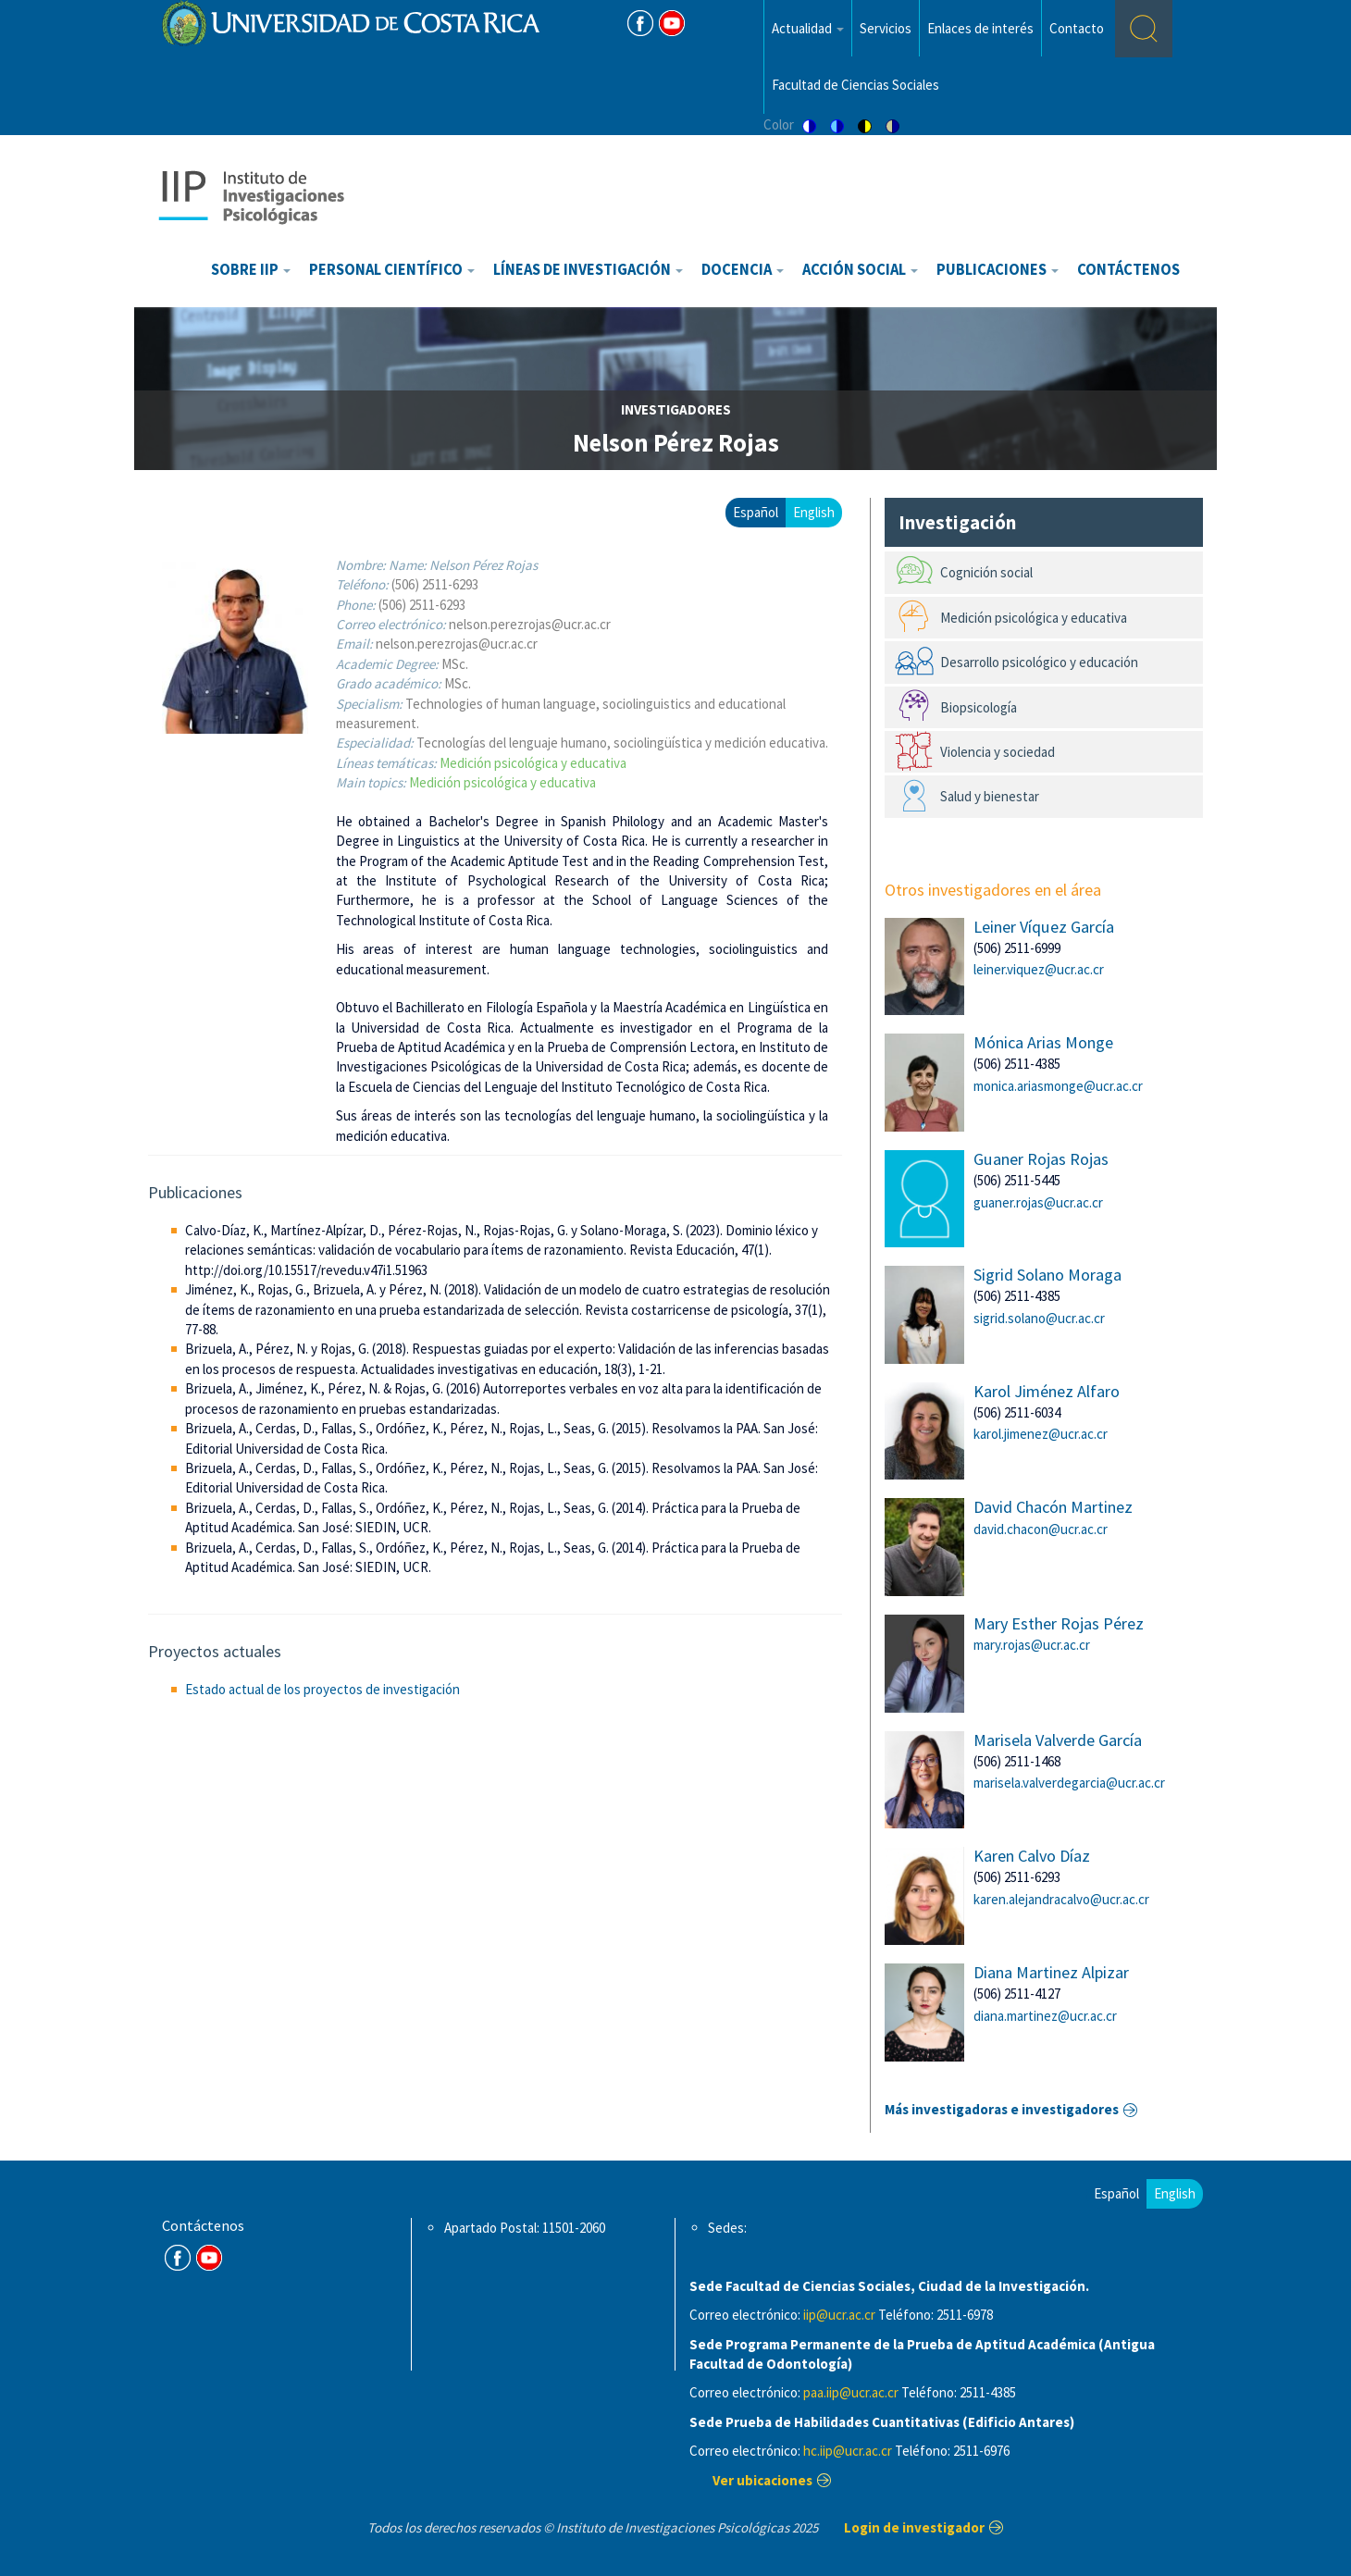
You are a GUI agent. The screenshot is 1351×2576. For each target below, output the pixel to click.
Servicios (885, 28)
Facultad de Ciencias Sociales (855, 84)
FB (640, 23)
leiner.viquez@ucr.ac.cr (1038, 969)
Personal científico (392, 269)
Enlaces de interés (980, 28)
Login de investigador (914, 2527)
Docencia (742, 269)
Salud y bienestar (989, 796)
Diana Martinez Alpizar (1051, 1972)
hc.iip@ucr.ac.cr (847, 2450)
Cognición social (986, 572)
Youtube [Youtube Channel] (672, 23)
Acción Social (860, 269)
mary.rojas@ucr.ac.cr (1031, 1644)
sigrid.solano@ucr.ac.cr (1039, 1318)
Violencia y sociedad (997, 752)
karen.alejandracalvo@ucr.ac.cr (1061, 1899)
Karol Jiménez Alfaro (1046, 1391)
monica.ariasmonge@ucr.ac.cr (1058, 1086)
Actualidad (808, 28)
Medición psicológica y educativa (533, 763)
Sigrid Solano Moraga (1047, 1274)
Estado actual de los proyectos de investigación (322, 1689)
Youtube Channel (209, 2258)
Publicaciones (997, 269)
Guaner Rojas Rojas (1041, 1159)
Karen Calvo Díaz (1031, 1855)
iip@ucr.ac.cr (839, 2314)
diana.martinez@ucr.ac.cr (1045, 2016)
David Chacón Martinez (1053, 1506)
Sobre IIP (251, 269)
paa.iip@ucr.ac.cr (851, 2392)
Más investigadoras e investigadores (1002, 2109)
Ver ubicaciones (762, 2480)
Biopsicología (978, 707)
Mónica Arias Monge (1043, 1042)
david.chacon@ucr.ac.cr (1040, 1529)
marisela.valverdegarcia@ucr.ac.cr (1069, 1782)
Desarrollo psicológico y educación (1039, 662)
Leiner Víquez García (1043, 926)
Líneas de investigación (588, 269)
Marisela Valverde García (1057, 1740)
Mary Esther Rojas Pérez (1058, 1623)
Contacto (1076, 28)
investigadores (676, 409)
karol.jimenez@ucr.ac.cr (1040, 1434)
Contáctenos (1128, 269)
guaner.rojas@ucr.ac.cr (1038, 1202)
